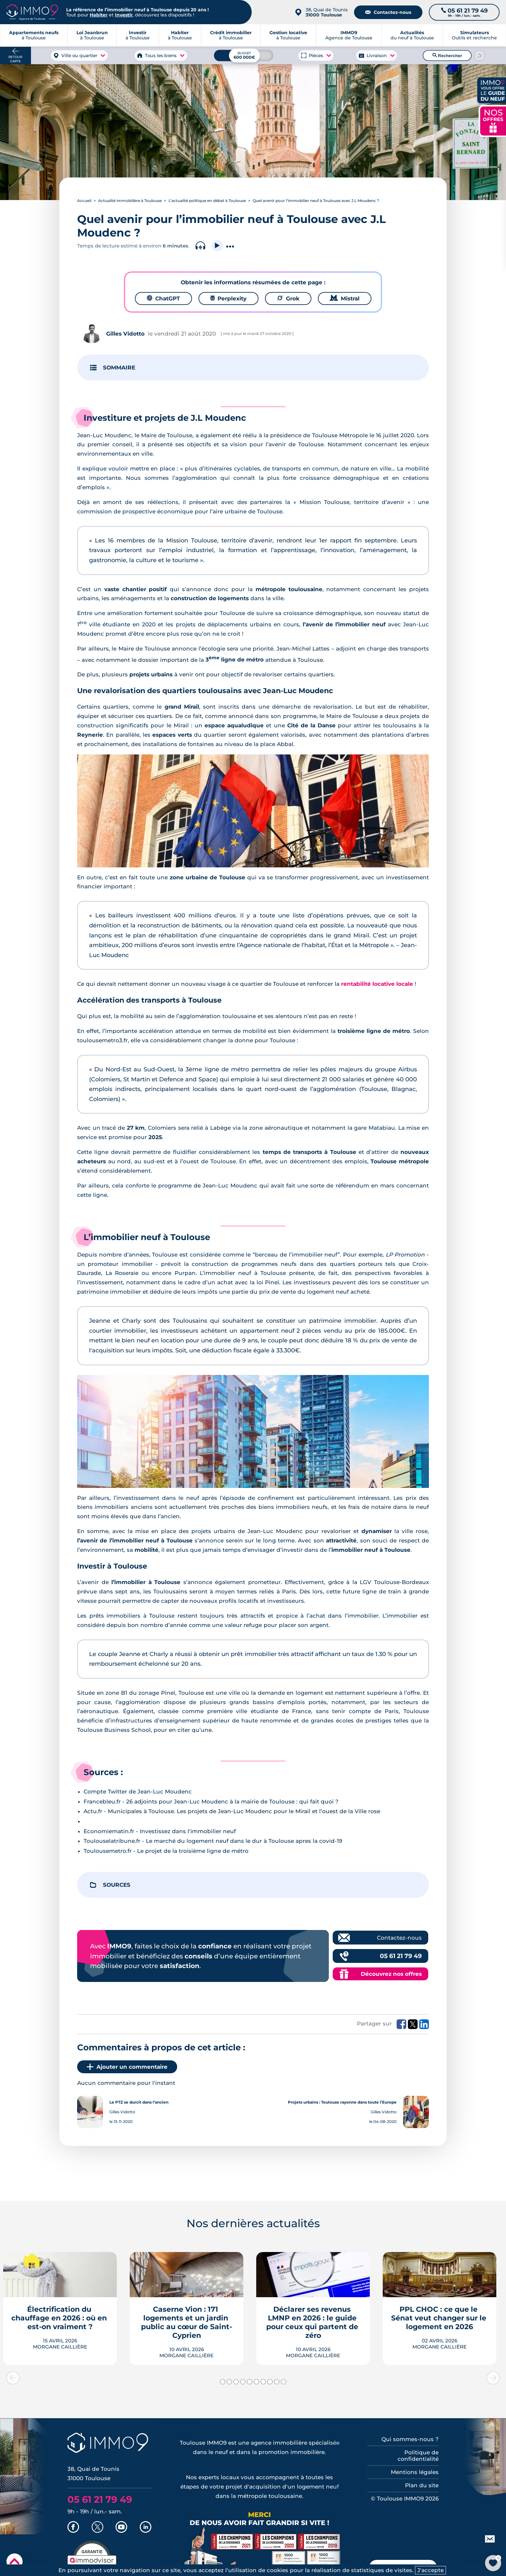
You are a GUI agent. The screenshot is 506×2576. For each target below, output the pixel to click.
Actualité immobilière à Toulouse (130, 200)
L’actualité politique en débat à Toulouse (207, 200)
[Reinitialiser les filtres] (479, 55)
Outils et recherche (474, 35)
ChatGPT (163, 298)
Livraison (376, 55)
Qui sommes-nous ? (410, 2439)
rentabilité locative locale (377, 984)
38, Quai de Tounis (327, 12)
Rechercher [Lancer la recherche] (447, 55)
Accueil (84, 200)
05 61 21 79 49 (401, 1956)
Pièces (316, 55)
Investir (124, 14)
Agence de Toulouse (348, 35)
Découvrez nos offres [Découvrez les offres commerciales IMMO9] (391, 1974)
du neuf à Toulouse (412, 35)
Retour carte (15, 59)
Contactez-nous (388, 12)
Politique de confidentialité (418, 2455)
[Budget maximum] (243, 55)
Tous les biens (161, 55)
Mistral (344, 298)
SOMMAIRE (119, 367)
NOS (493, 120)
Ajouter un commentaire (127, 2067)
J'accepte (430, 2570)
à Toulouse (92, 35)
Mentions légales (415, 2472)
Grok (288, 298)
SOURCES (116, 1885)
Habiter (98, 14)
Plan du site (422, 2485)
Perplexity (228, 298)
